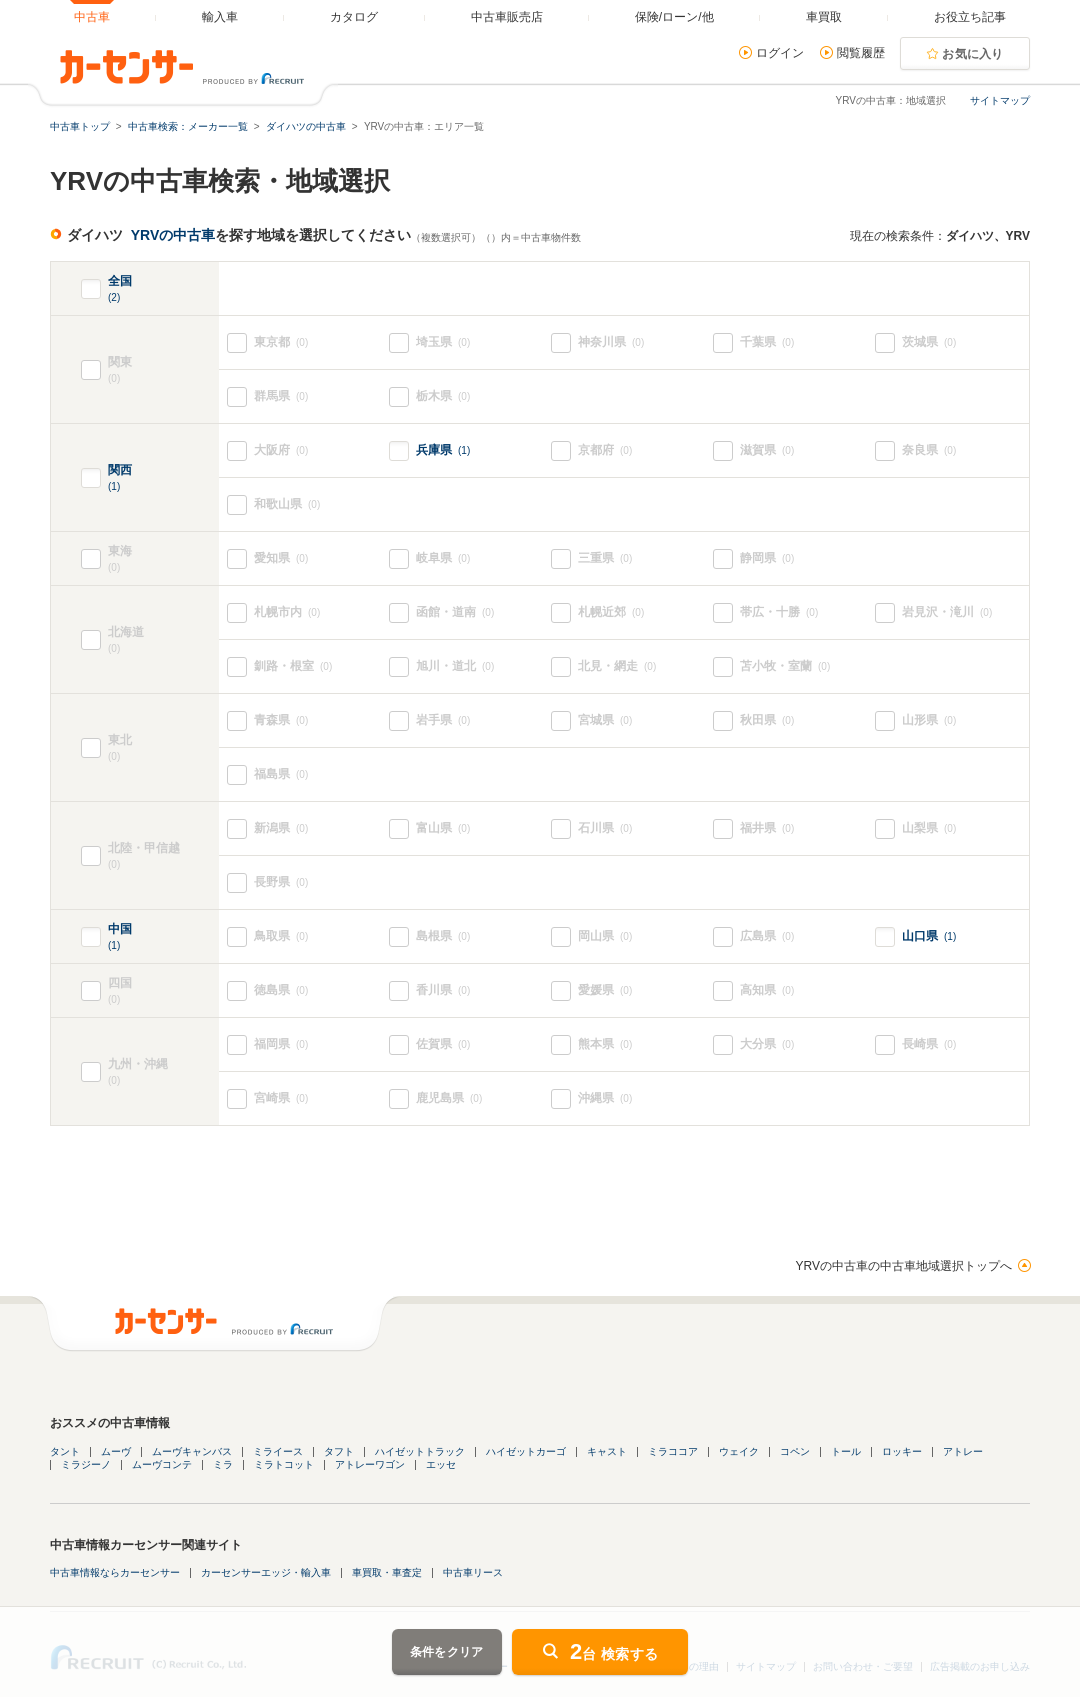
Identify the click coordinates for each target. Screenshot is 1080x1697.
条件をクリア (447, 1652)
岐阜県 (443, 558)
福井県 (767, 828)
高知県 (767, 990)
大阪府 (281, 450)
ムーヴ (116, 1451)
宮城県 (605, 720)
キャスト (607, 1451)
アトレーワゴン (370, 1464)
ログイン (780, 53)
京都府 (605, 450)
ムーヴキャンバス (192, 1451)
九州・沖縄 (163, 1072)
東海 (135, 559)
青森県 (281, 720)
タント (65, 1451)
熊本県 (605, 1044)
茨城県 (929, 342)
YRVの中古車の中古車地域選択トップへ (904, 1266)
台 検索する (614, 1651)
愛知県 (281, 558)
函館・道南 (455, 612)
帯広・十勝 (779, 612)
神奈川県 (611, 342)
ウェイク (739, 1451)
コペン (795, 1451)
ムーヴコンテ (162, 1464)
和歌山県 (287, 504)
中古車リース (473, 1572)
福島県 (281, 774)
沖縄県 (605, 1098)
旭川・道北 (455, 666)
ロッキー (902, 1451)
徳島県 (281, 990)
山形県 (929, 720)
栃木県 (443, 396)
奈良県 (929, 450)
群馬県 (281, 396)
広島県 (767, 936)
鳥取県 (281, 936)
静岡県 (767, 558)
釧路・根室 (293, 666)
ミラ (223, 1464)
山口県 (929, 936)
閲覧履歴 (861, 53)
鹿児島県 (449, 1098)
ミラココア (673, 1451)
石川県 (605, 828)
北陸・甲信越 (163, 856)
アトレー (963, 1451)
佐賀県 (443, 1044)
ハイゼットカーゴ (526, 1451)
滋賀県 (767, 450)
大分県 (767, 1044)
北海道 (163, 640)
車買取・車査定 (387, 1572)
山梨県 (929, 828)
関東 (163, 370)
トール (846, 1451)
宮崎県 (281, 1098)
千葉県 (767, 342)
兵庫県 (443, 450)
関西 (120, 478)
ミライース (278, 1451)
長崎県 (929, 1044)
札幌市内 (287, 612)
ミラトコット (284, 1464)
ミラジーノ (86, 1464)
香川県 (443, 990)
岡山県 (605, 936)
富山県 (443, 828)
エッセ (441, 1464)
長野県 (281, 882)
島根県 (443, 936)
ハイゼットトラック (420, 1451)
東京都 (281, 342)
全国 (120, 289)
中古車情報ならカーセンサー (115, 1572)
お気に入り (973, 54)
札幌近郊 (611, 612)
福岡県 (281, 1044)
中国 (120, 937)
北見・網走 (617, 666)
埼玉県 (443, 342)
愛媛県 (605, 990)
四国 (135, 991)
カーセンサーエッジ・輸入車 (266, 1572)
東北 (163, 748)
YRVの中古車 (173, 235)
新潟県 (281, 828)
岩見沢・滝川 (947, 612)
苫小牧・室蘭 (785, 666)
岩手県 (443, 720)
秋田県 (767, 720)
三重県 (605, 558)
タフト (339, 1451)
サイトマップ (1000, 100)
